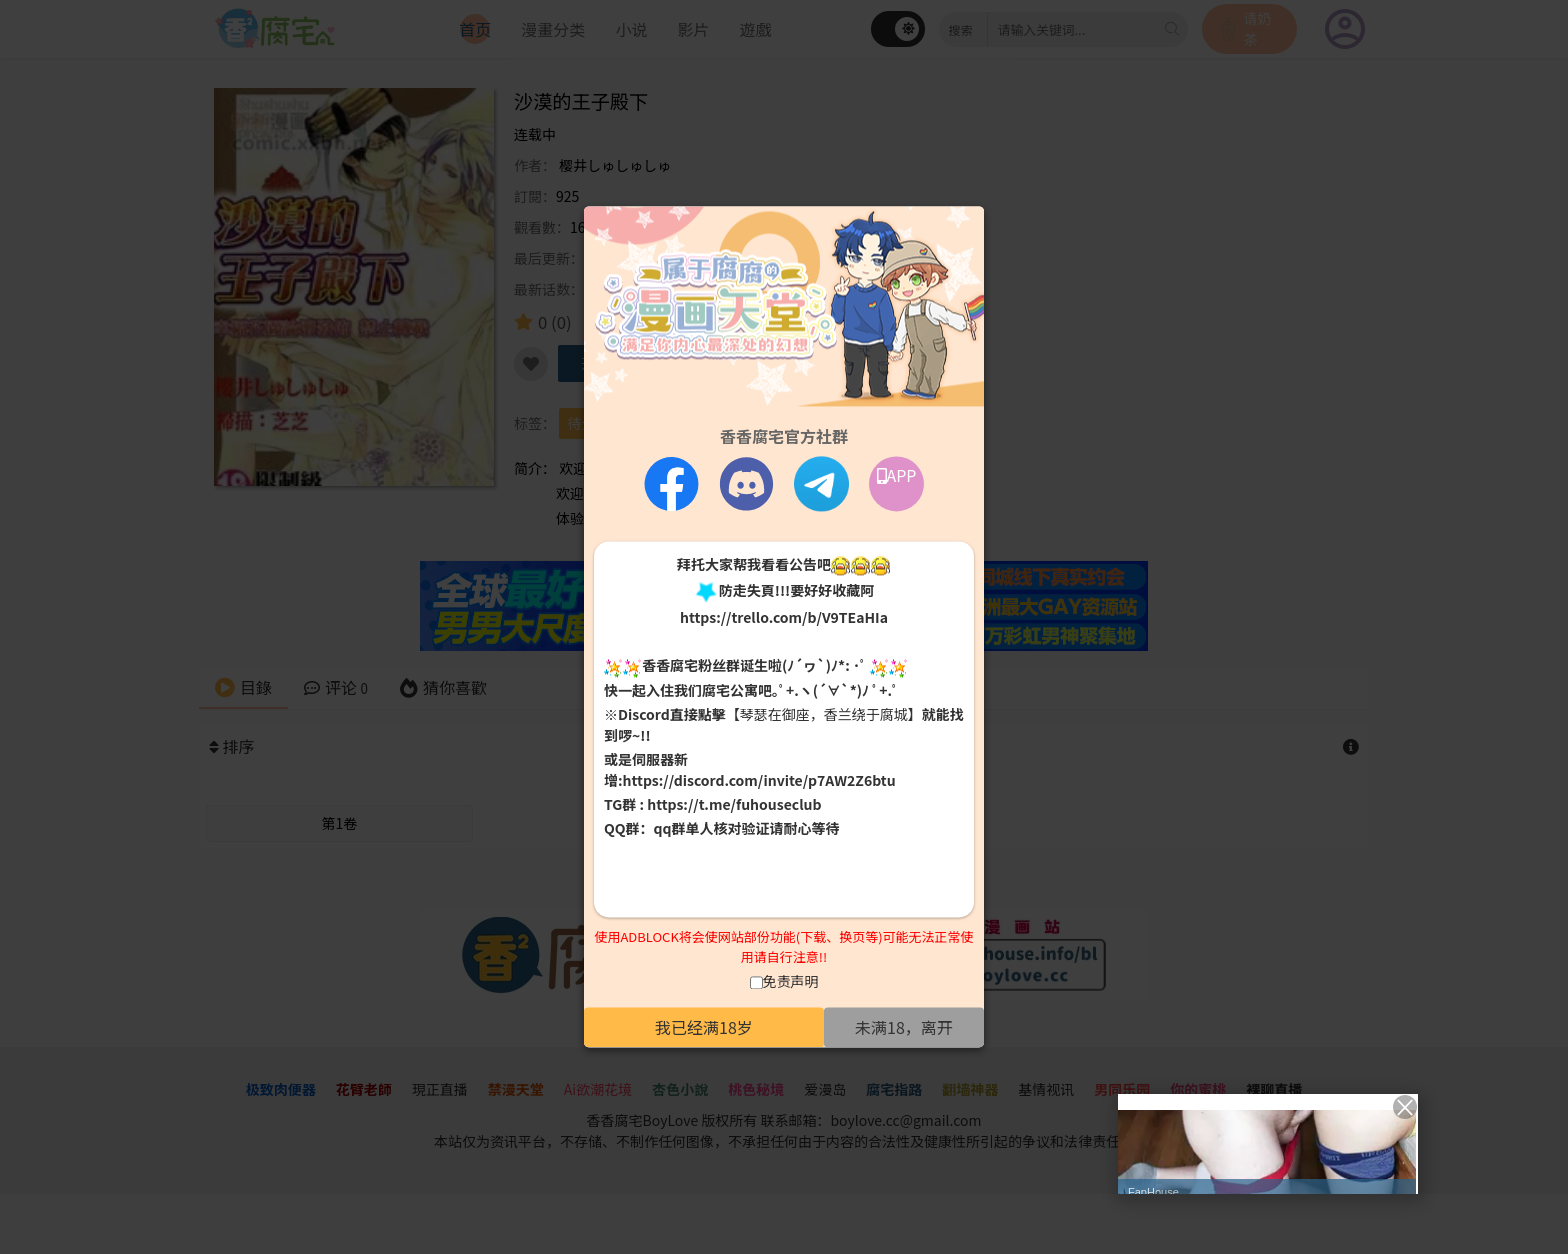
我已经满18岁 (704, 1028)
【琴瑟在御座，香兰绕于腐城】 (824, 714)
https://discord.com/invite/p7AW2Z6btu (759, 780)
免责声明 (791, 982)
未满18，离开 (904, 1028)
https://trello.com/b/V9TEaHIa (784, 618)
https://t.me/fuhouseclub (734, 804)
